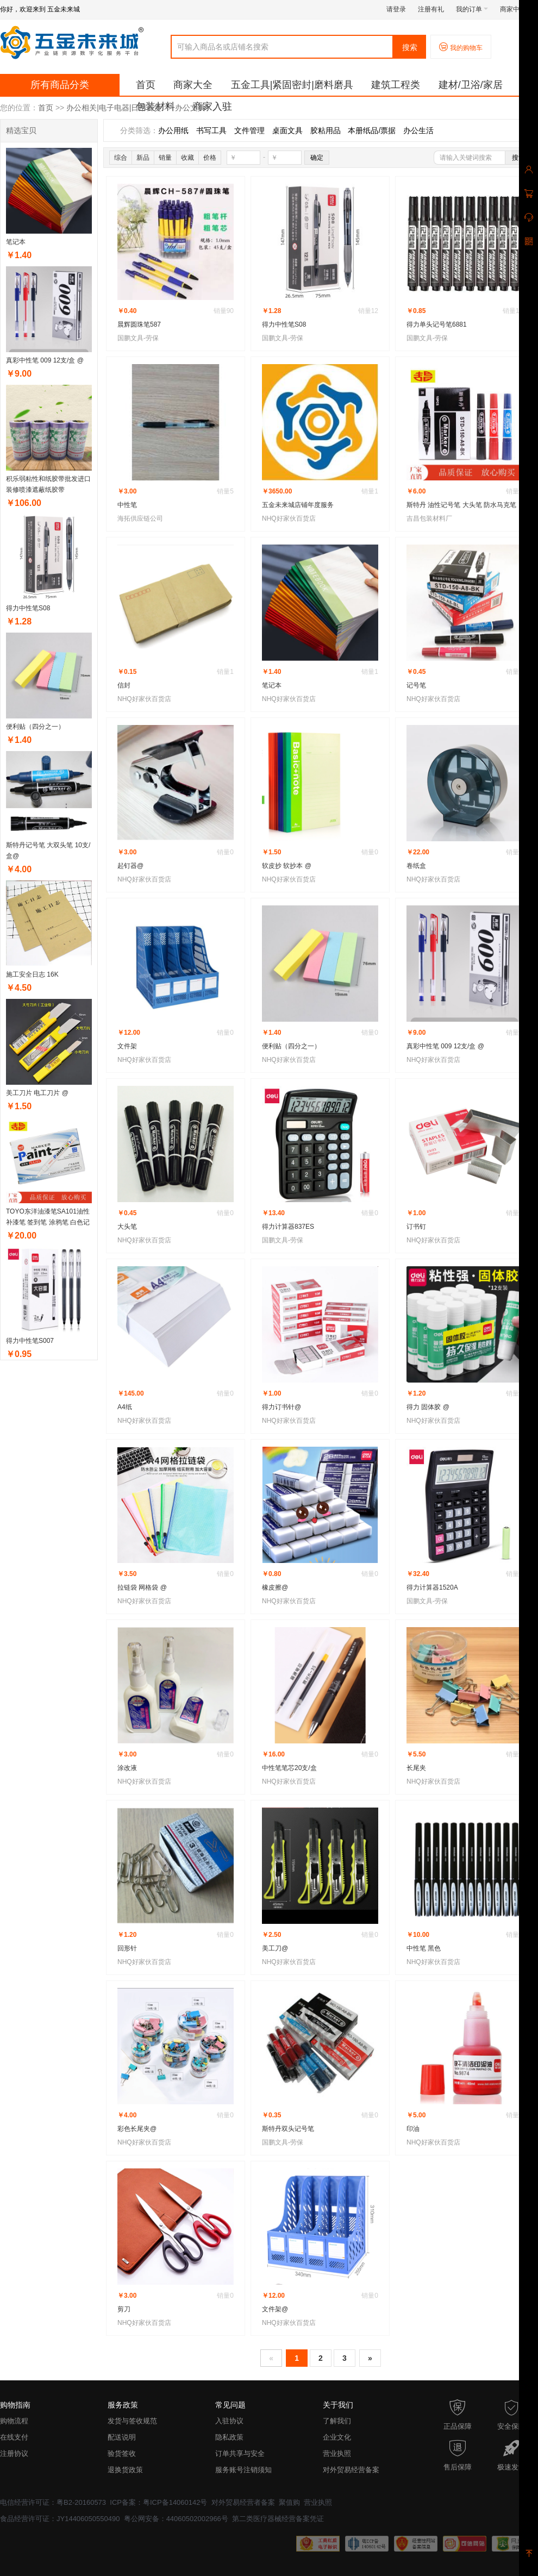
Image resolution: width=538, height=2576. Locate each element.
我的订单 (472, 9)
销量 (165, 157)
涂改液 (127, 1768)
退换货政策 (125, 2470)
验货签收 (122, 2453)
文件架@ (275, 2309)
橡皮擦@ (275, 1587)
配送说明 (122, 2437)
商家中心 (516, 9)
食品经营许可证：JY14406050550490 (60, 2519)
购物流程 (14, 2421)
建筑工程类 (395, 84)
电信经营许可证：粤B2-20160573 (53, 2502)
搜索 (409, 47)
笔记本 (16, 242)
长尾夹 (416, 1768)
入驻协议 (229, 2421)
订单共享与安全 (240, 2453)
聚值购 (289, 2502)
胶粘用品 (325, 130)
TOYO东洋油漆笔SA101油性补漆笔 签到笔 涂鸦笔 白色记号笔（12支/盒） (48, 1222)
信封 (123, 685)
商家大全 (192, 84)
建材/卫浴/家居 (471, 84)
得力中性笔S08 (28, 608)
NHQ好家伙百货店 (289, 518)
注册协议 (14, 2453)
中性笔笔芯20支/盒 (289, 1768)
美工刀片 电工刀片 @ (37, 1093)
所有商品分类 (59, 84)
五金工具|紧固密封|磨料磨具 (292, 84)
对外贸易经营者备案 (243, 2502)
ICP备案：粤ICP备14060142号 (158, 2502)
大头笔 (127, 1226)
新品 (142, 157)
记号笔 (416, 685)
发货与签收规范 (132, 2421)
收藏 (187, 157)
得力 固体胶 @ (427, 1407)
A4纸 (124, 1407)
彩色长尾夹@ (137, 2129)
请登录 (396, 9)
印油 (413, 2129)
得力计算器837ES (288, 1226)
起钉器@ (130, 866)
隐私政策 (229, 2437)
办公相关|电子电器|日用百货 (113, 107)
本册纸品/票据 (372, 130)
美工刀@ (275, 1948)
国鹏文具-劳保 (138, 338)
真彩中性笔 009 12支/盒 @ (45, 360)
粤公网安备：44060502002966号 (176, 2519)
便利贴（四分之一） (35, 726)
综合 (120, 157)
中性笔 (127, 505)
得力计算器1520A (432, 1587)
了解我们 (337, 2421)
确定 (316, 157)
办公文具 (190, 107)
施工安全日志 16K (32, 974)
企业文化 (337, 2437)
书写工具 (211, 130)
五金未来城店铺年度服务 (298, 505)
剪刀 (123, 2309)
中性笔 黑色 (423, 1948)
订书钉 (416, 1226)
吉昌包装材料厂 (429, 518)
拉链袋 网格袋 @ (142, 1587)
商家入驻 (212, 106)
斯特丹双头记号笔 (288, 2129)
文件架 (127, 1046)
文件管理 (249, 130)
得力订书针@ (281, 1407)
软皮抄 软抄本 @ (286, 866)
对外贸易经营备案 (351, 2470)
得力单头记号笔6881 (436, 324)
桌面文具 (287, 130)
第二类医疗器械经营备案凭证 (278, 2519)
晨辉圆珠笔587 (139, 324)
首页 (145, 84)
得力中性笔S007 (30, 1341)
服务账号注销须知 (243, 2470)
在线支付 (14, 2437)
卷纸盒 (416, 866)
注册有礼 (431, 9)
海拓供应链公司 (140, 518)
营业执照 (337, 2453)
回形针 (127, 1948)
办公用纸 (173, 130)
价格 (209, 157)
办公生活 (418, 130)
